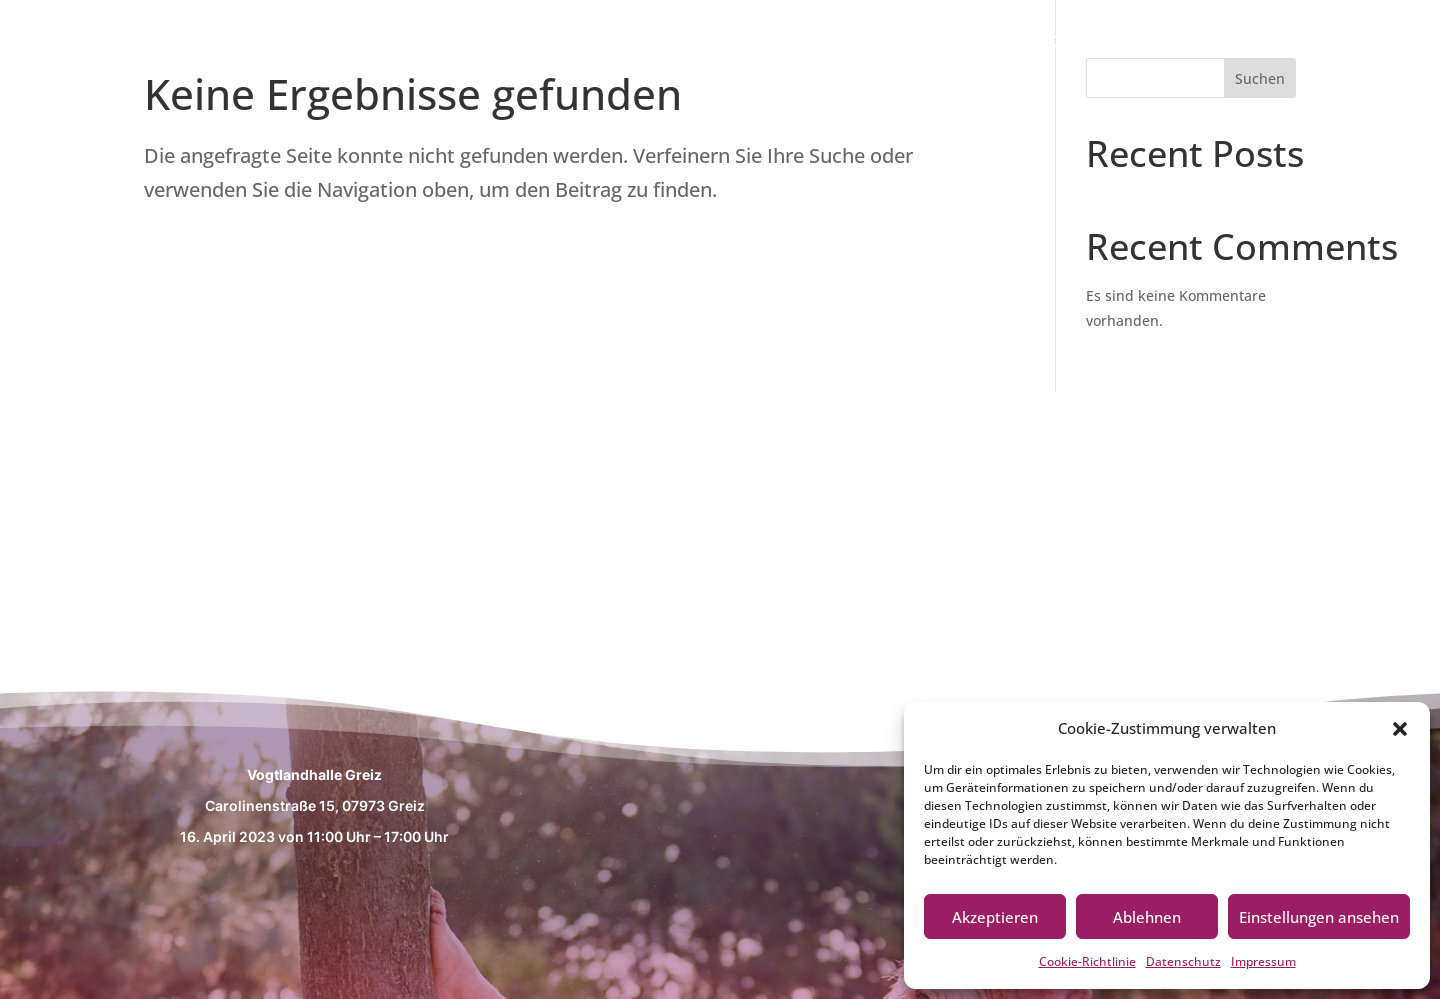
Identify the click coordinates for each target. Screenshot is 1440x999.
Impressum (1263, 961)
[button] (1400, 729)
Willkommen (900, 43)
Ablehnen (1147, 917)
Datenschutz (1183, 961)
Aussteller (1358, 43)
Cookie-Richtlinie (1087, 961)
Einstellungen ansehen (1319, 917)
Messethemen (1057, 43)
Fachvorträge (1218, 43)
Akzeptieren (995, 917)
